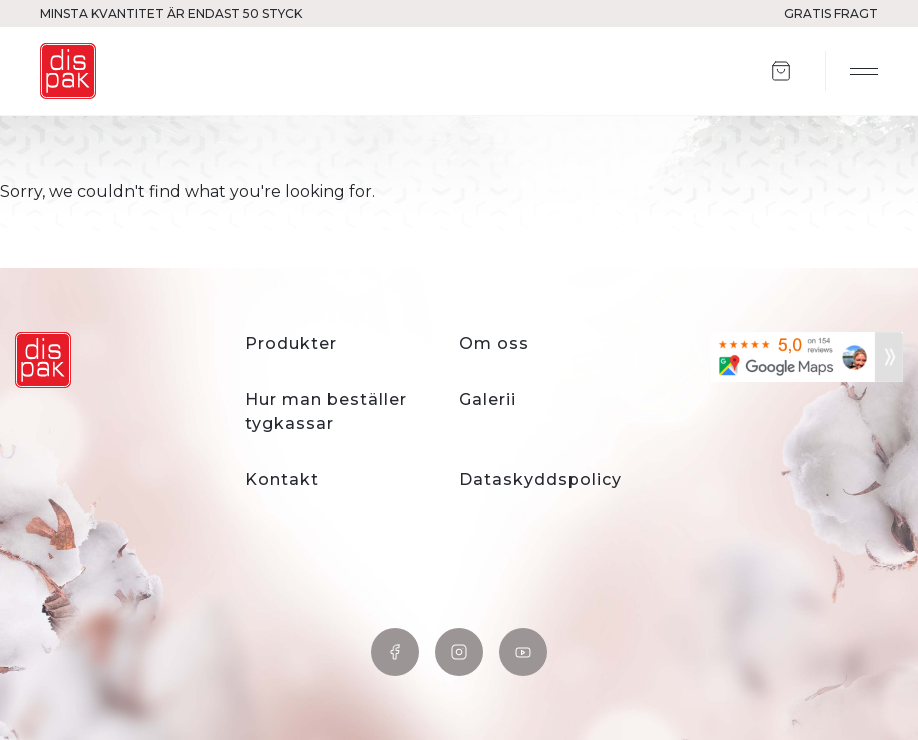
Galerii (487, 399)
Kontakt (282, 479)
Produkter (291, 343)
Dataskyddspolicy (540, 479)
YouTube (523, 652)
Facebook (395, 652)
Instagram (459, 652)
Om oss (494, 343)
